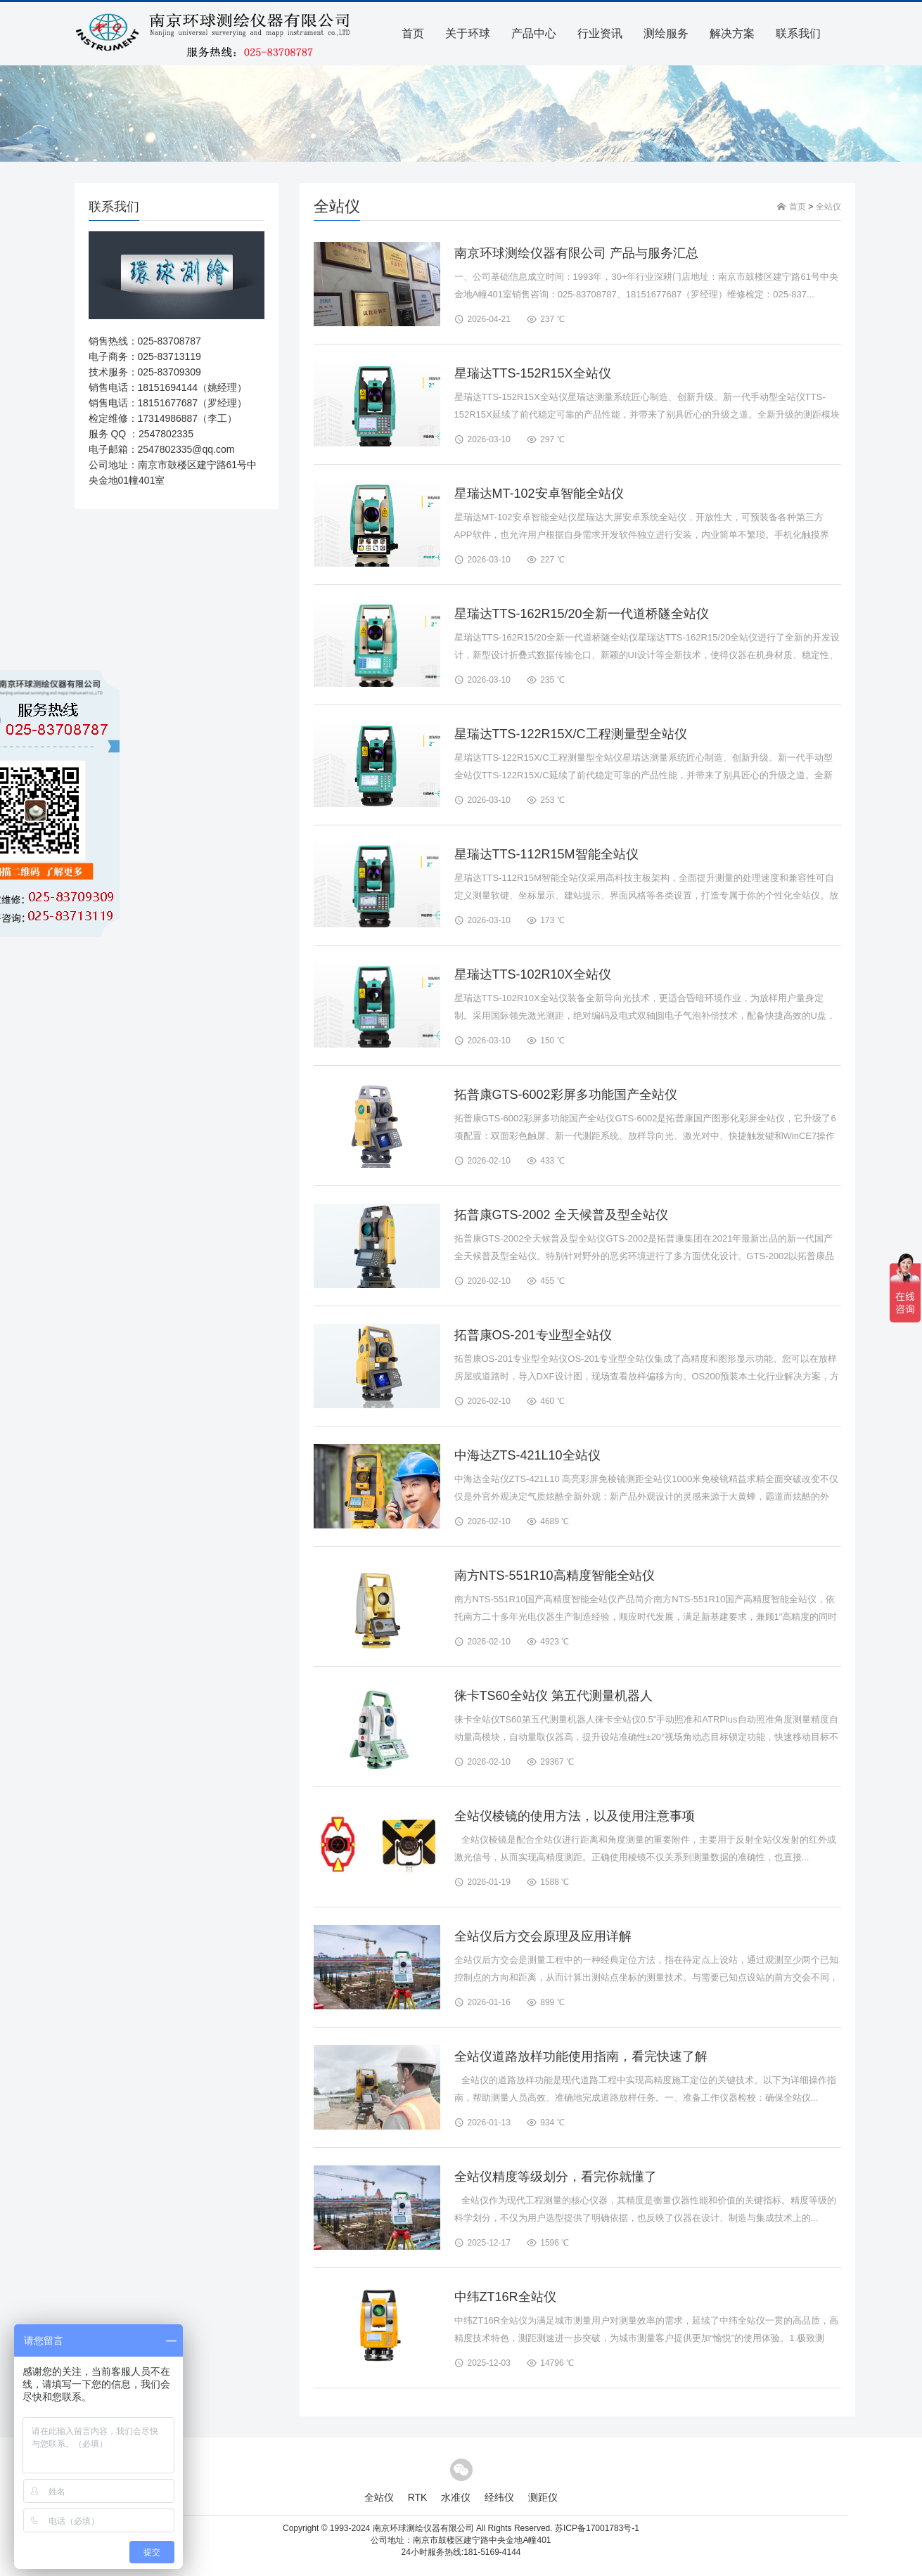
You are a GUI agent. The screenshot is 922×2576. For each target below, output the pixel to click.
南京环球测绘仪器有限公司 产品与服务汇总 (576, 253)
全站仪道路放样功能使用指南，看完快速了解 (580, 2056)
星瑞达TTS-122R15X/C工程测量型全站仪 (570, 734)
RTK (418, 2497)
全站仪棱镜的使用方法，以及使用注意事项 (574, 1816)
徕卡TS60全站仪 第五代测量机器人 (553, 1696)
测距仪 (543, 2497)
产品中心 (533, 33)
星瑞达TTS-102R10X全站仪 (532, 974)
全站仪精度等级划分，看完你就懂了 (555, 2177)
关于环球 (467, 33)
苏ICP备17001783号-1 (597, 2528)
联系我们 (798, 33)
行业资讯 (599, 33)
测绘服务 (666, 33)
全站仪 (828, 207)
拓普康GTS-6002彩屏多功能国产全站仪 (565, 1095)
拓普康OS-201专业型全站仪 (533, 1335)
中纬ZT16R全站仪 (505, 2297)
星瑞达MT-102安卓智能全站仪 (539, 494)
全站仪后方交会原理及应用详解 (543, 1936)
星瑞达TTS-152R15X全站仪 (532, 373)
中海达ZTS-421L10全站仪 (527, 1455)
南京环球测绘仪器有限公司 (423, 2528)
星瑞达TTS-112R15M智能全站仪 (546, 854)
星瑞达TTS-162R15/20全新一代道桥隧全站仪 (581, 614)
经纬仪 (499, 2497)
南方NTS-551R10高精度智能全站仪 (554, 1576)
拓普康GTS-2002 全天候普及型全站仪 (561, 1215)
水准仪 (455, 2497)
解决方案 (732, 33)
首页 (413, 33)
